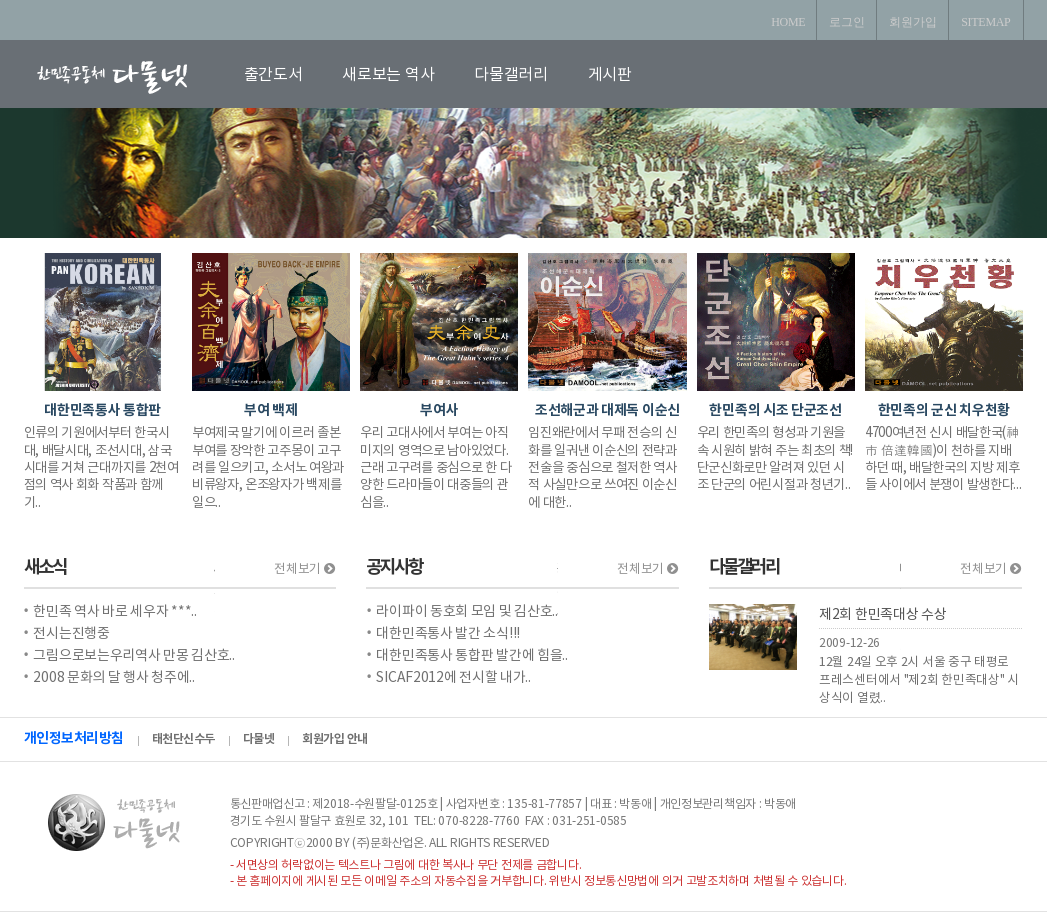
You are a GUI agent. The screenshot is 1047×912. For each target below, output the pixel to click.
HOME (788, 22)
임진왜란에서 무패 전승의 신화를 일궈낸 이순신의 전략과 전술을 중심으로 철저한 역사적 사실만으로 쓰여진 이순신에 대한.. (602, 467)
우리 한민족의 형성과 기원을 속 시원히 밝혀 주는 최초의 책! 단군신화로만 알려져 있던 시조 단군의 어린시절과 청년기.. (775, 459)
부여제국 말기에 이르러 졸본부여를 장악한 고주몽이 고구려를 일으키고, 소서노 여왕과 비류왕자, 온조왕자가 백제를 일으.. (268, 467)
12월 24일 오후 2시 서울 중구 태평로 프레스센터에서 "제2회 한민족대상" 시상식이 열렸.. (919, 680)
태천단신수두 (183, 739)
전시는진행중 (71, 634)
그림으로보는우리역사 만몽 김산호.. (133, 656)
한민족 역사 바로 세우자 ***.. (114, 612)
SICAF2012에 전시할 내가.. (453, 678)
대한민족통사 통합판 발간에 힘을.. (471, 656)
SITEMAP (985, 22)
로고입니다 (136, 76)
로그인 (846, 22)
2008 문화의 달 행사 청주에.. (113, 678)
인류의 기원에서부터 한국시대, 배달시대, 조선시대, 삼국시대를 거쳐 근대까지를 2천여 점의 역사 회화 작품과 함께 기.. (101, 467)
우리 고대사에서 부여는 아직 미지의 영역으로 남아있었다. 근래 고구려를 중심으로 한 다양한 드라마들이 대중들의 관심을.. (435, 467)
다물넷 (259, 739)
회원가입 (912, 22)
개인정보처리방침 (74, 738)
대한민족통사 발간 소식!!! (448, 634)
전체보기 (304, 569)
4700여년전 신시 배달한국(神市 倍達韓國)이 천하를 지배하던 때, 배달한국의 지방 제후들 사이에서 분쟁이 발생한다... (943, 459)
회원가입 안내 (335, 739)
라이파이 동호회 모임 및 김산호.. (466, 612)
